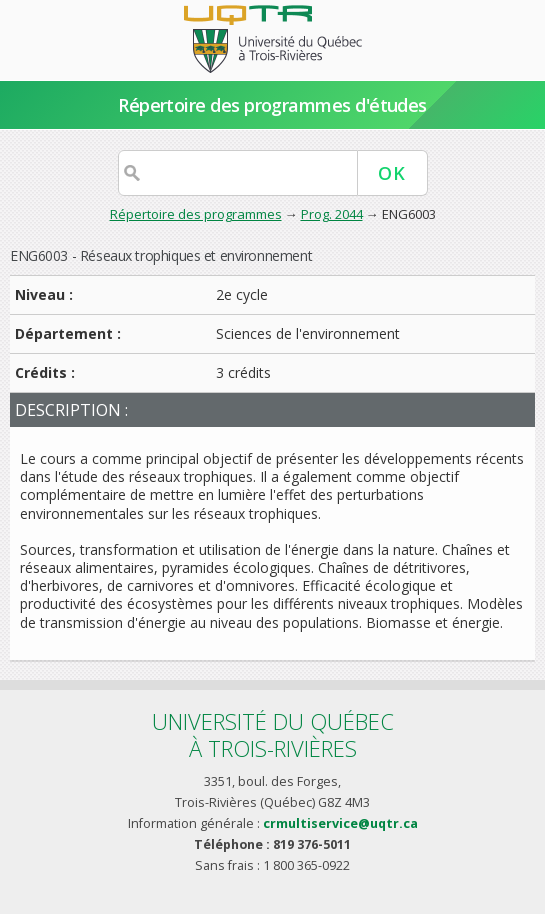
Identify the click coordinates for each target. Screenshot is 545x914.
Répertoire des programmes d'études (272, 105)
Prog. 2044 (332, 214)
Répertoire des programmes (196, 214)
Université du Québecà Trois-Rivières (273, 734)
